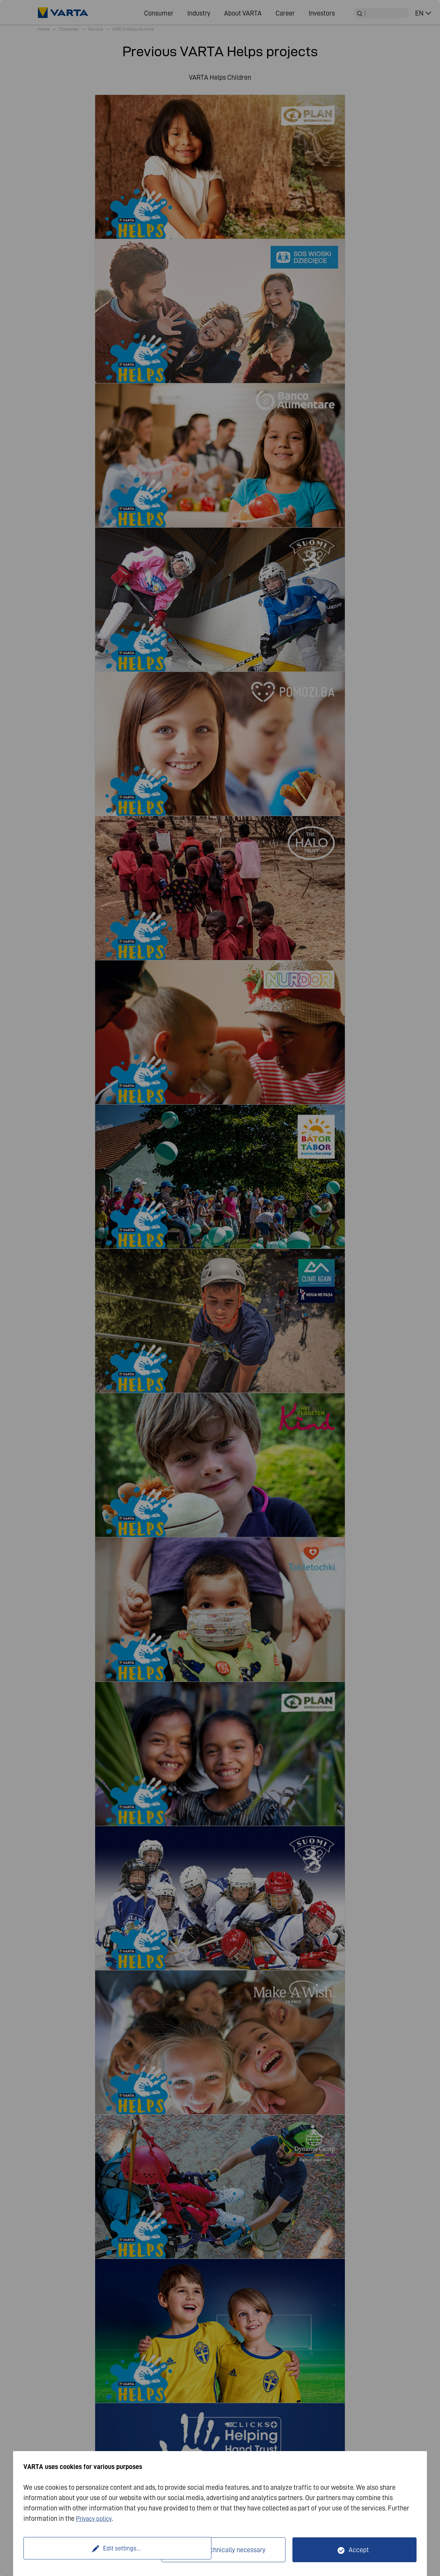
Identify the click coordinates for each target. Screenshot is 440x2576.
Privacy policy (96, 2518)
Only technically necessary (228, 2550)
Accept (359, 2550)
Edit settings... (93, 2550)
